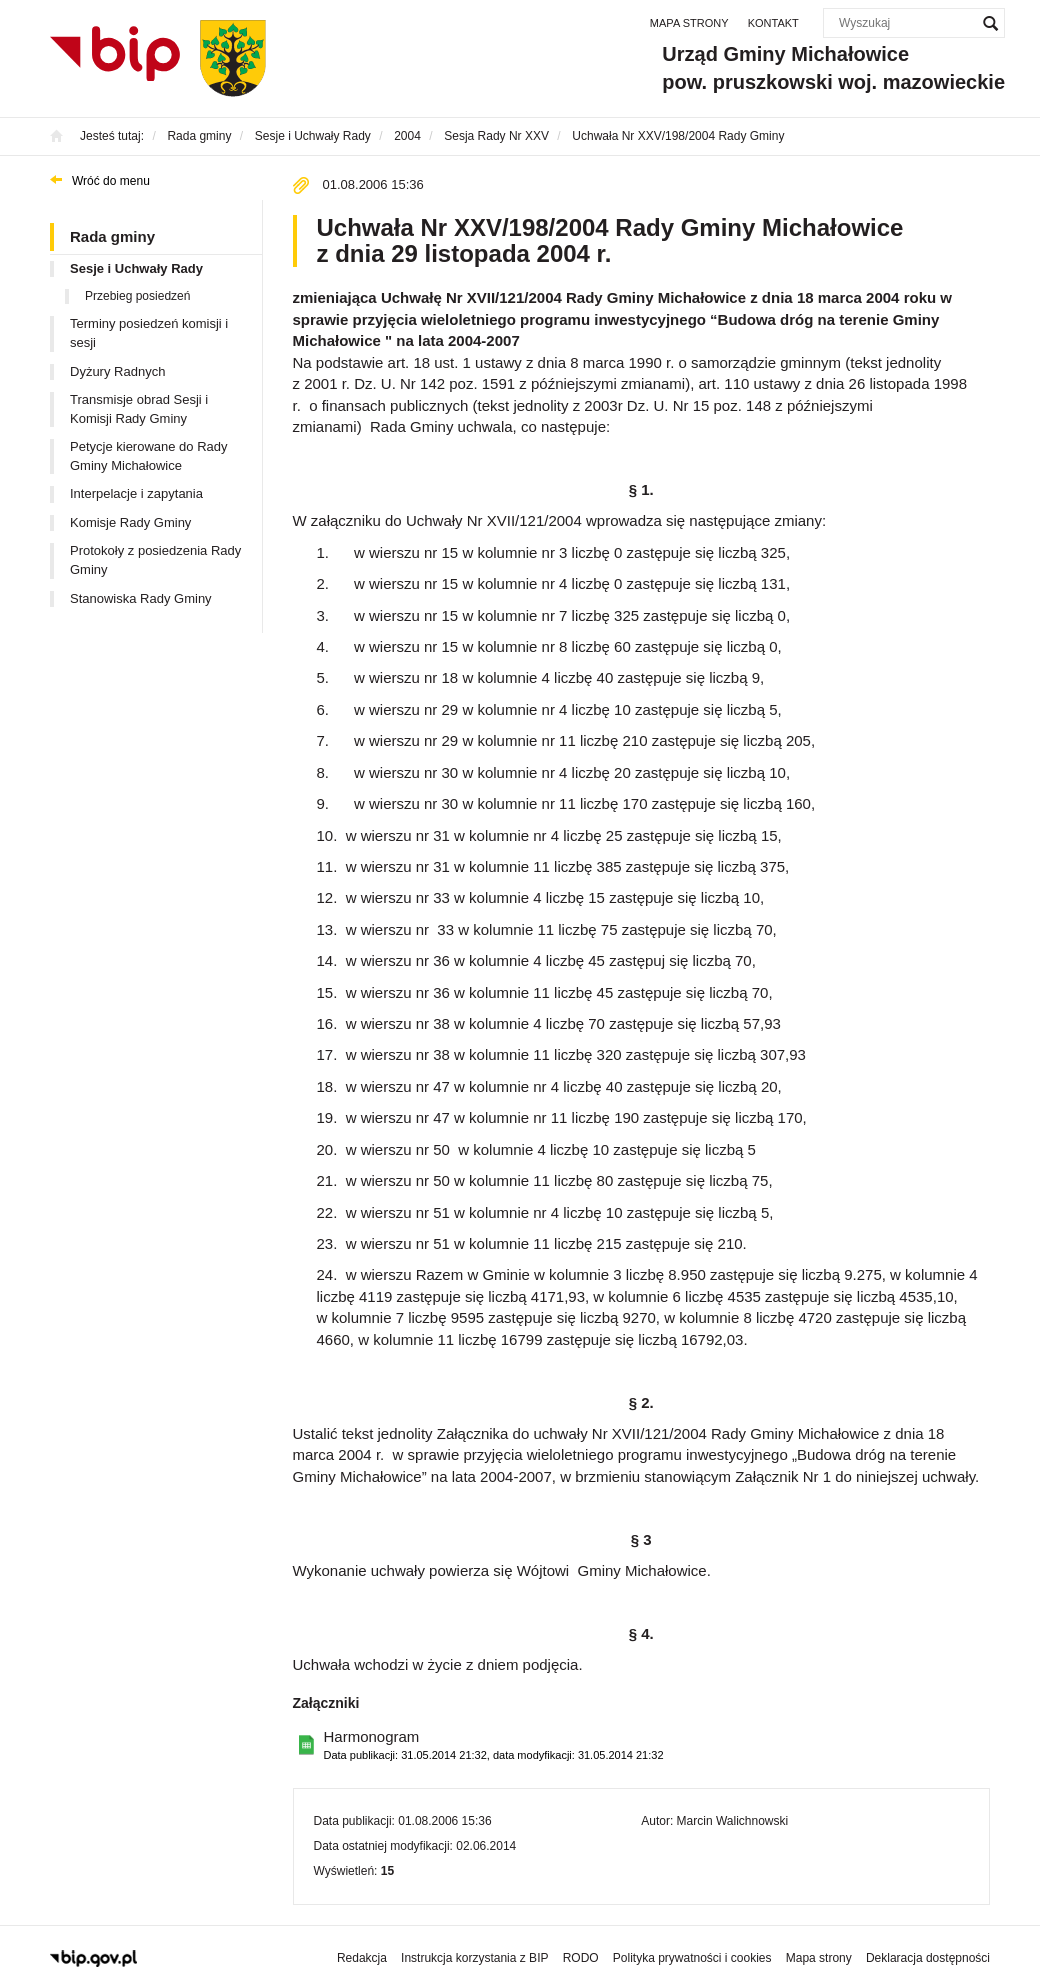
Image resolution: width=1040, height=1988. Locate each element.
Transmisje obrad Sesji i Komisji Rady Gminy (139, 409)
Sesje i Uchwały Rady (136, 268)
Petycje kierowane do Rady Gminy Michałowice (149, 456)
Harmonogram (494, 1745)
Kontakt (773, 23)
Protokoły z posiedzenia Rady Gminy (155, 560)
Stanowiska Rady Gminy (141, 598)
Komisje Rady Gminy (130, 522)
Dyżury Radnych (117, 371)
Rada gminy (112, 236)
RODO (581, 1958)
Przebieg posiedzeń (137, 296)
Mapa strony (689, 23)
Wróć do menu (111, 181)
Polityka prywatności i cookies (692, 1958)
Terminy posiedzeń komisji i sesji (149, 333)
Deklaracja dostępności (928, 1958)
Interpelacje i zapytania (136, 493)
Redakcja (362, 1958)
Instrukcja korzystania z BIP (474, 1958)
